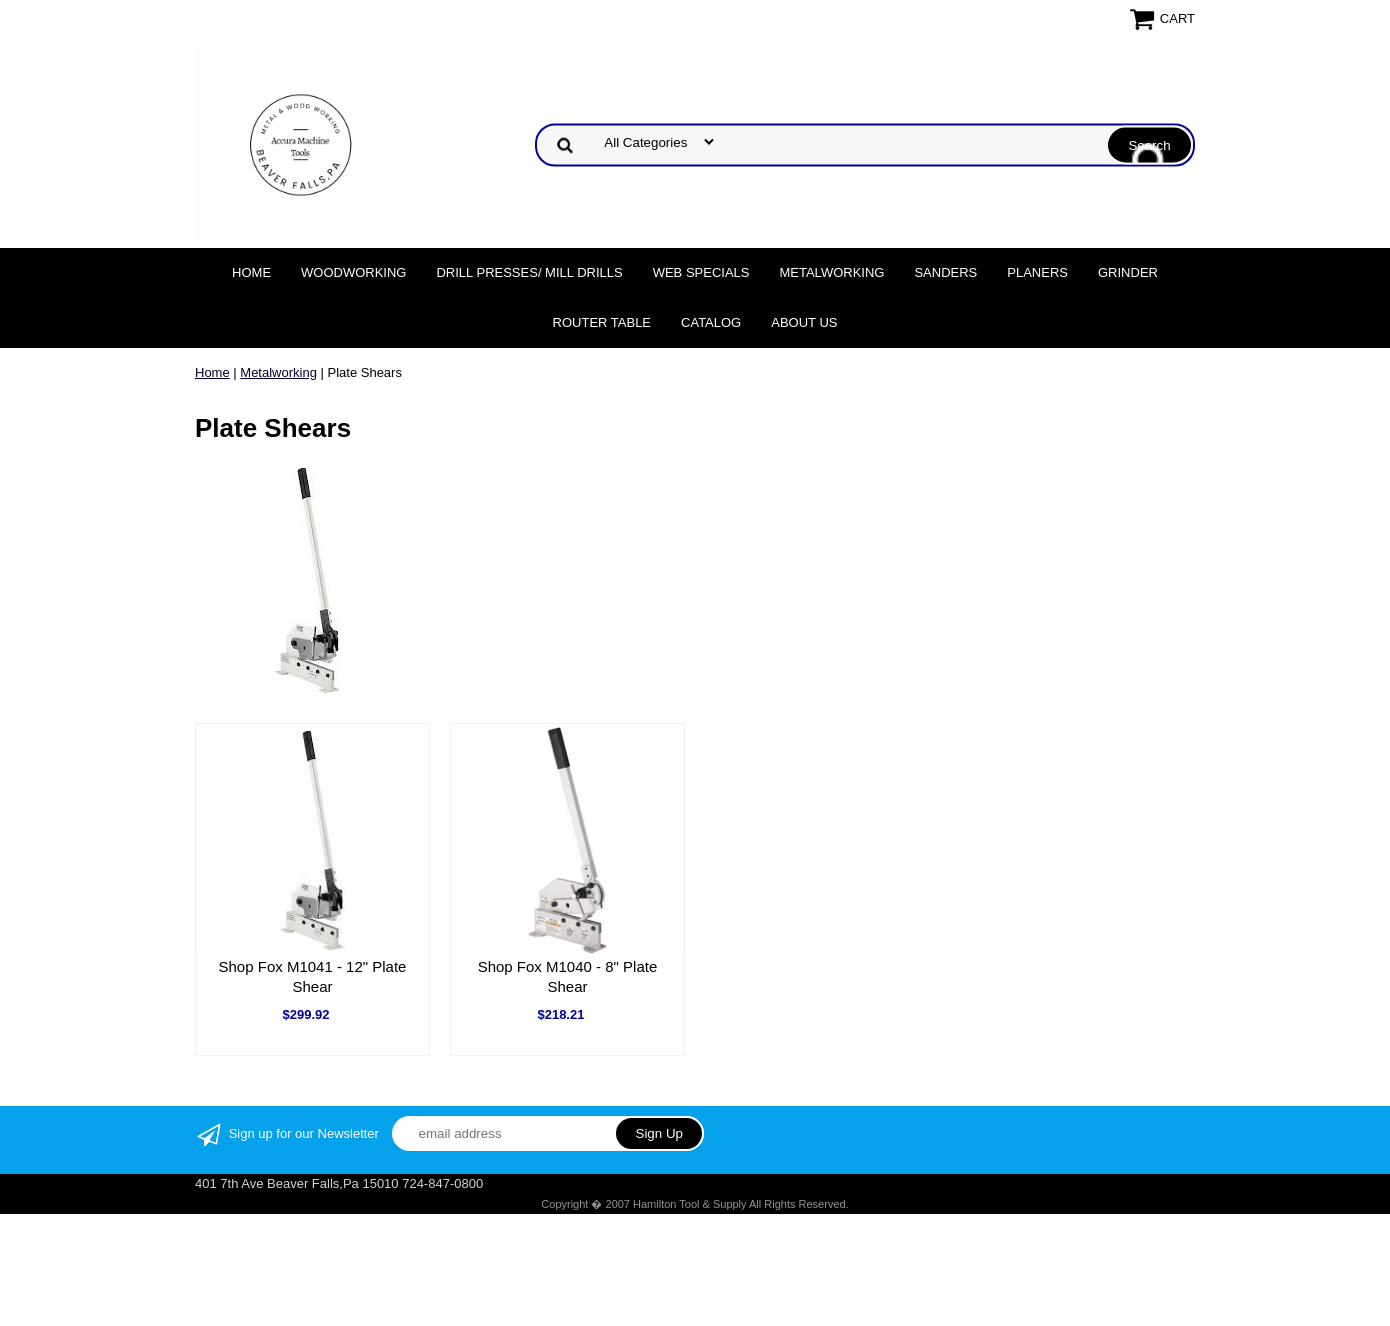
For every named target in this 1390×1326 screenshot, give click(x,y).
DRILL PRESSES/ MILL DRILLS (529, 272)
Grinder (1128, 272)
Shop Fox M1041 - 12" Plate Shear (313, 976)
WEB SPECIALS (701, 272)
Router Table (602, 322)
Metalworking (831, 272)
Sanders (945, 272)
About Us (804, 322)
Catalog (711, 322)
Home (251, 272)
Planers (1037, 272)
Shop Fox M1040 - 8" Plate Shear (568, 976)
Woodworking (353, 272)
